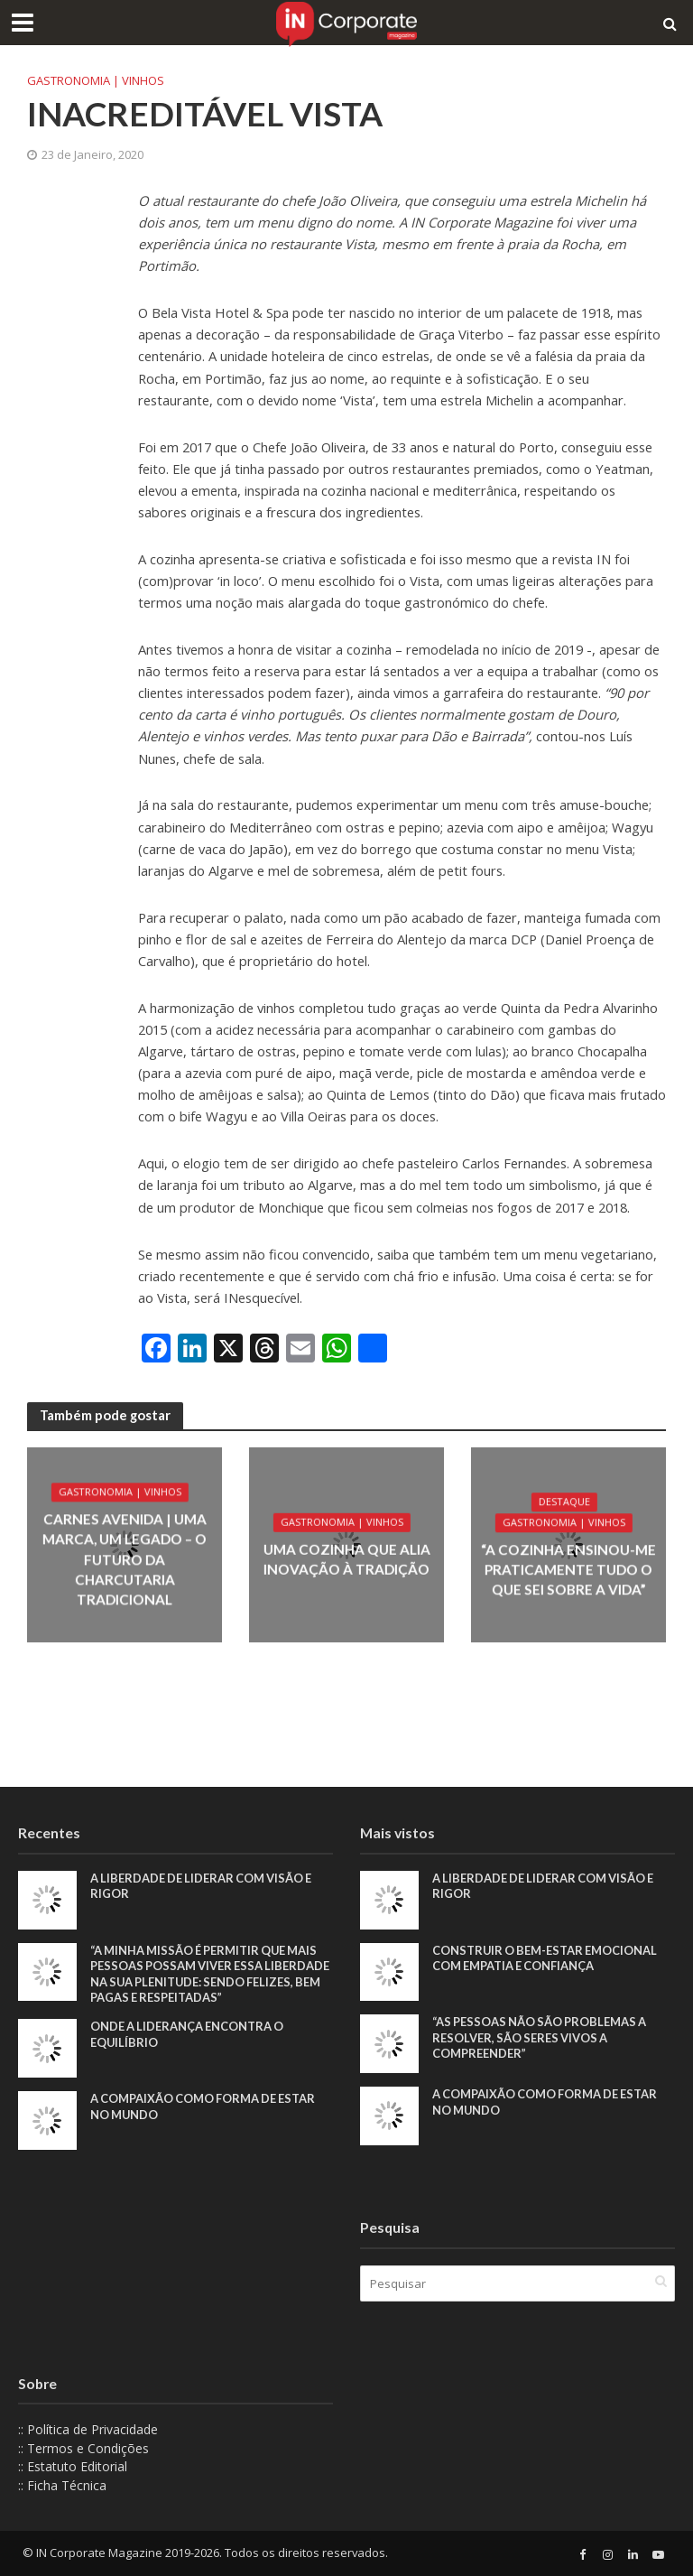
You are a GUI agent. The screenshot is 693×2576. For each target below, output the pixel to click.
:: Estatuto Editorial (72, 2466)
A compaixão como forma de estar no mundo (204, 2107)
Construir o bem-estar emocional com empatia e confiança (546, 1958)
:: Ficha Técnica (62, 2485)
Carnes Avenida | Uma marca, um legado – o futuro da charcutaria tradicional (124, 1559)
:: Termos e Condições (83, 2448)
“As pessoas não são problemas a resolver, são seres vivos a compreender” (541, 2037)
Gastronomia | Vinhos (95, 80)
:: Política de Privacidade (88, 2429)
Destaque (564, 1504)
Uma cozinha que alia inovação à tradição (346, 1558)
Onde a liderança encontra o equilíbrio (188, 2035)
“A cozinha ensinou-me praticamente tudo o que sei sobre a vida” (568, 1569)
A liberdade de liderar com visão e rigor (203, 1886)
